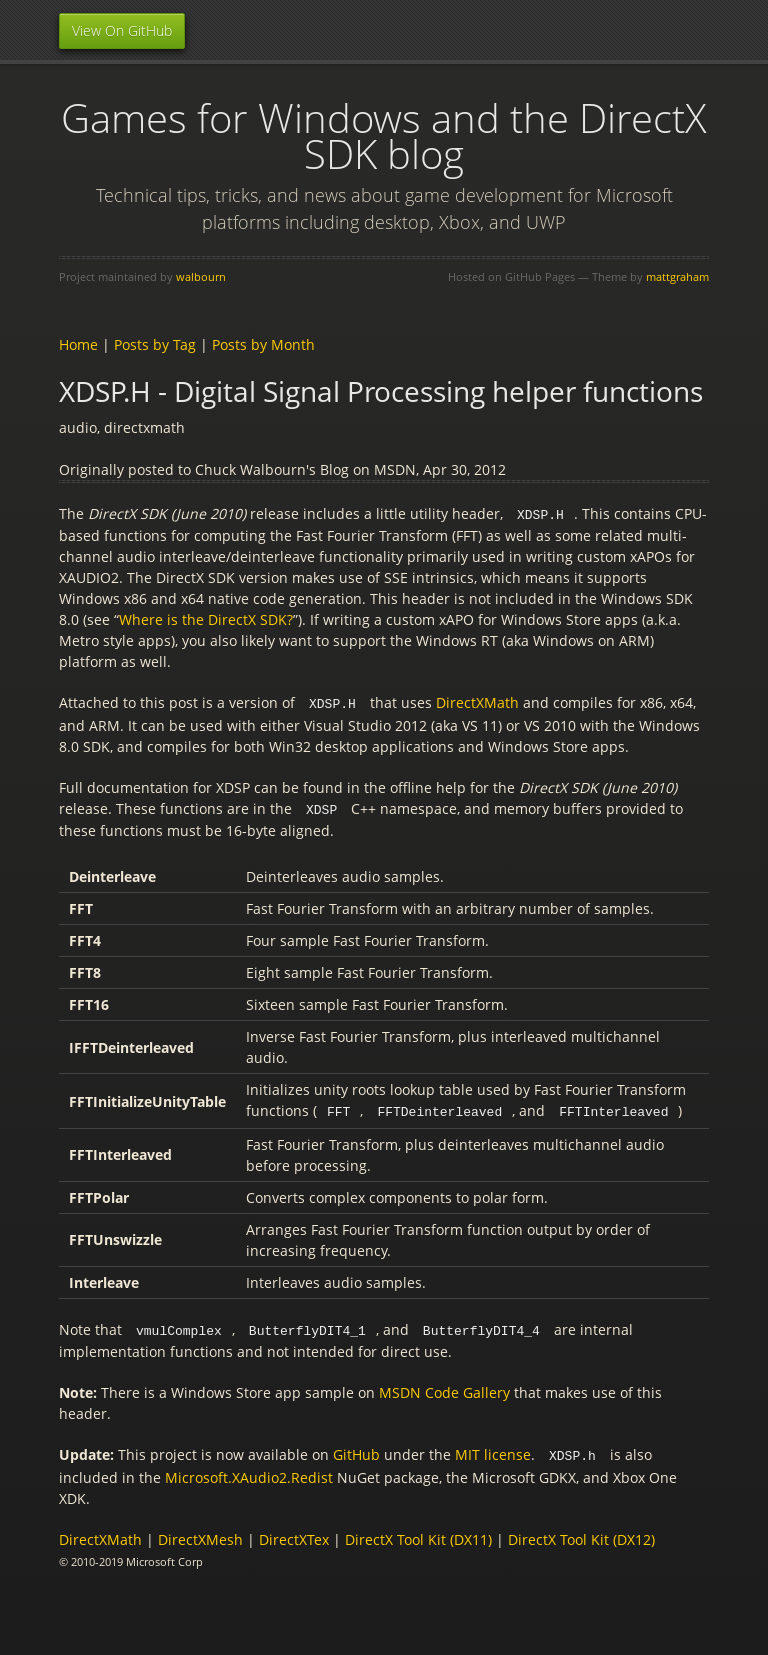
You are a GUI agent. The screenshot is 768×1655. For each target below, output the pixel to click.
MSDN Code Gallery (444, 1387)
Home (78, 344)
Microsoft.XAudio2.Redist (249, 1471)
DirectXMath (477, 701)
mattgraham (677, 276)
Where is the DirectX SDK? (206, 618)
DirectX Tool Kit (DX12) (581, 1533)
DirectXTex (294, 1533)
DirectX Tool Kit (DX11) (418, 1533)
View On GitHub (122, 30)
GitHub (356, 1449)
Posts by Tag (155, 344)
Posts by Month (263, 344)
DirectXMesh (200, 1533)
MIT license (493, 1449)
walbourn (201, 276)
